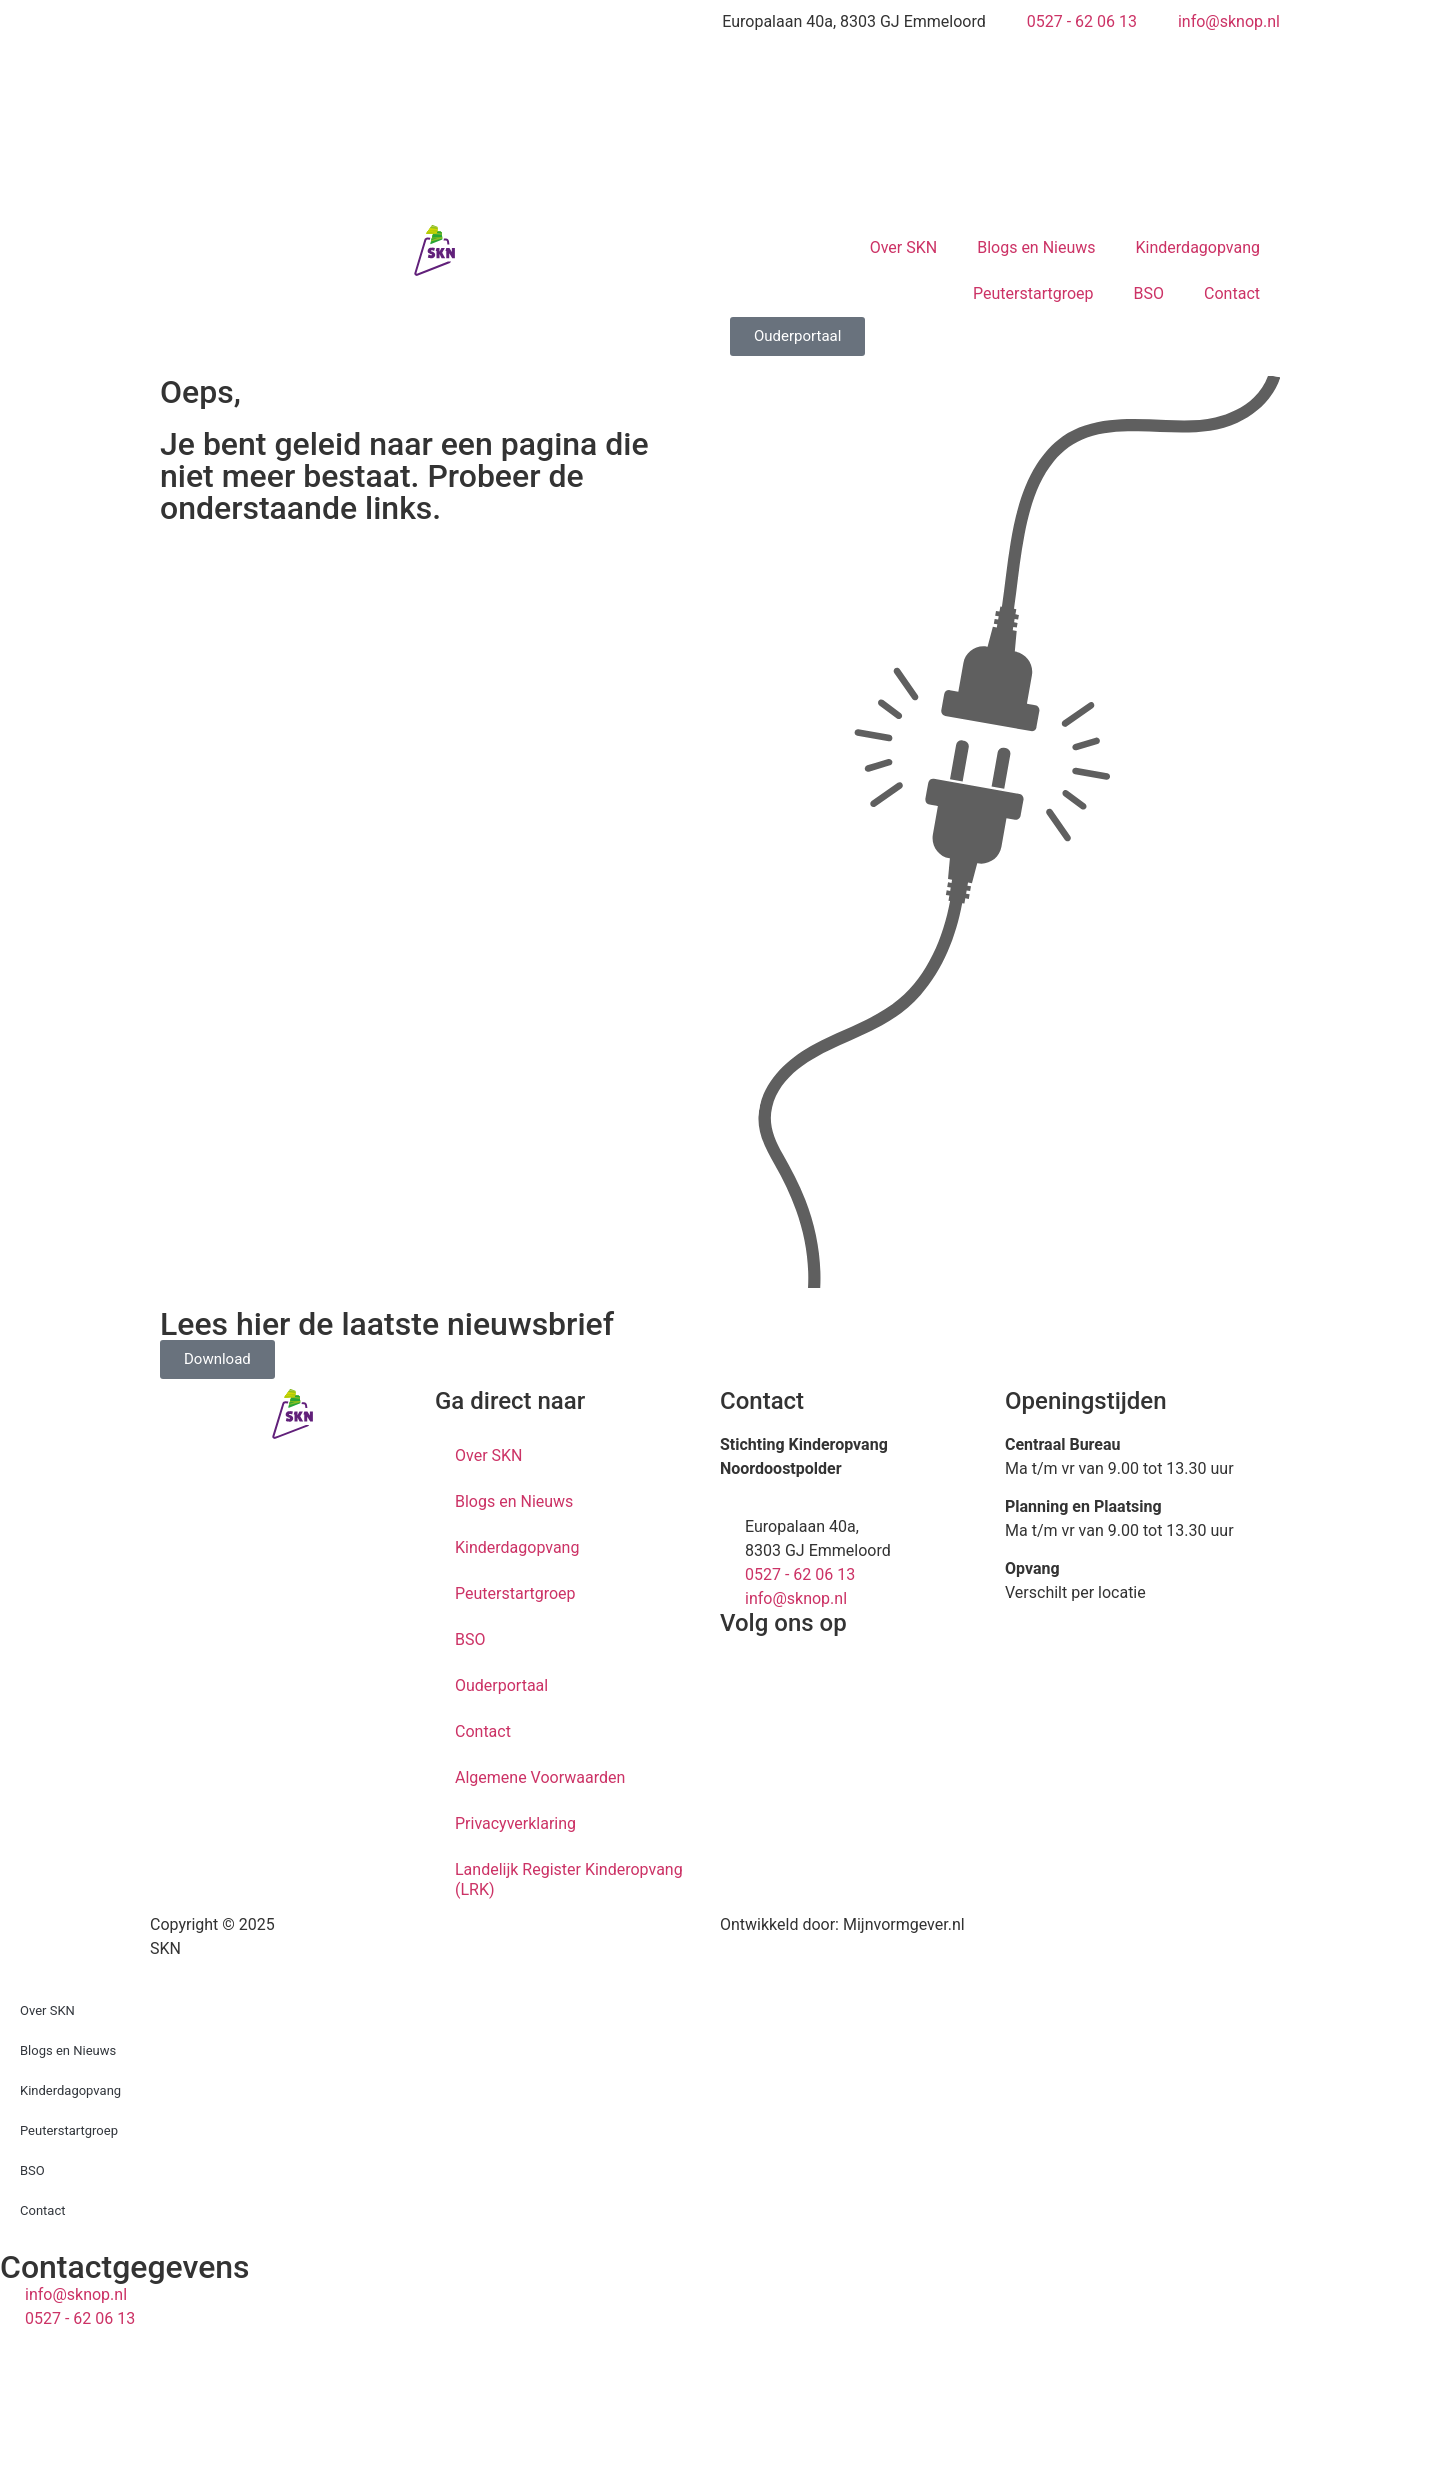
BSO (1149, 293)
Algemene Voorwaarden (540, 1777)
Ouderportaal (501, 1685)
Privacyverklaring (515, 1823)
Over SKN (903, 247)
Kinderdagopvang (1198, 247)
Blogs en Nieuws (1036, 247)
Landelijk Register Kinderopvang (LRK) (569, 1879)
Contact (1232, 293)
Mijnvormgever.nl (904, 1924)
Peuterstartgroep (1033, 293)
